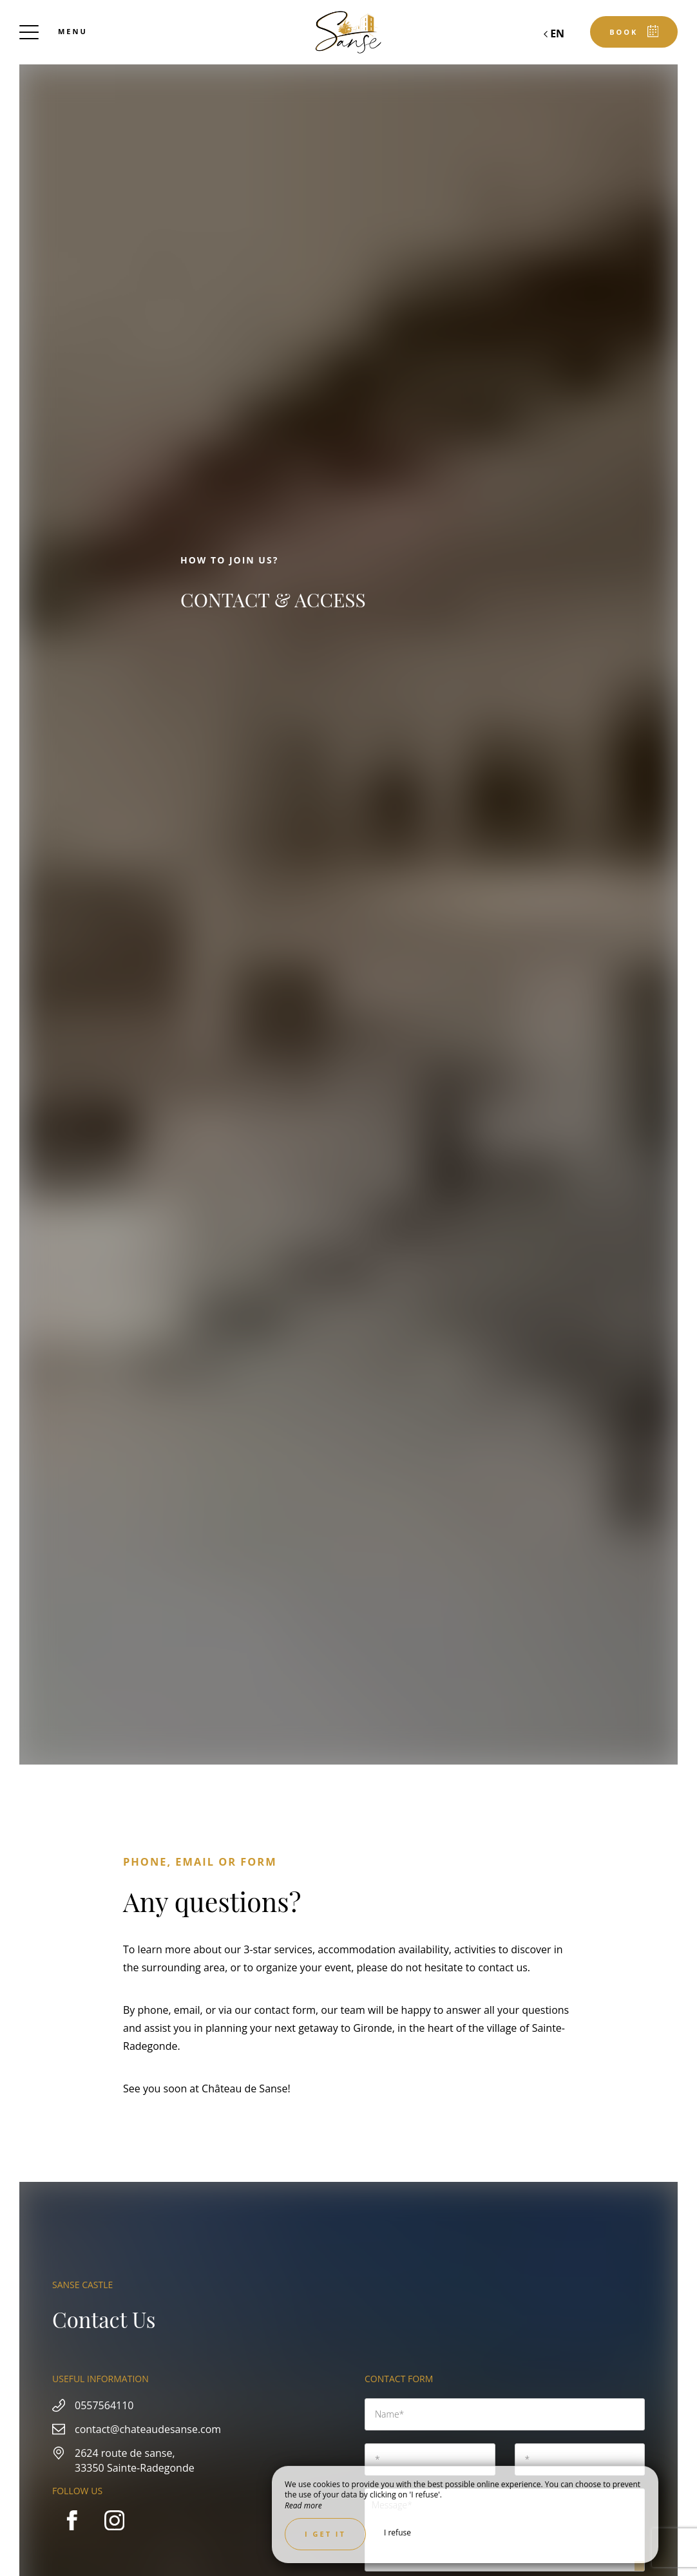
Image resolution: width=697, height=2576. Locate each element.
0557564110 (104, 2405)
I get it (325, 2534)
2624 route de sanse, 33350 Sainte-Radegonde (135, 2460)
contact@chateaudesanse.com (148, 2429)
